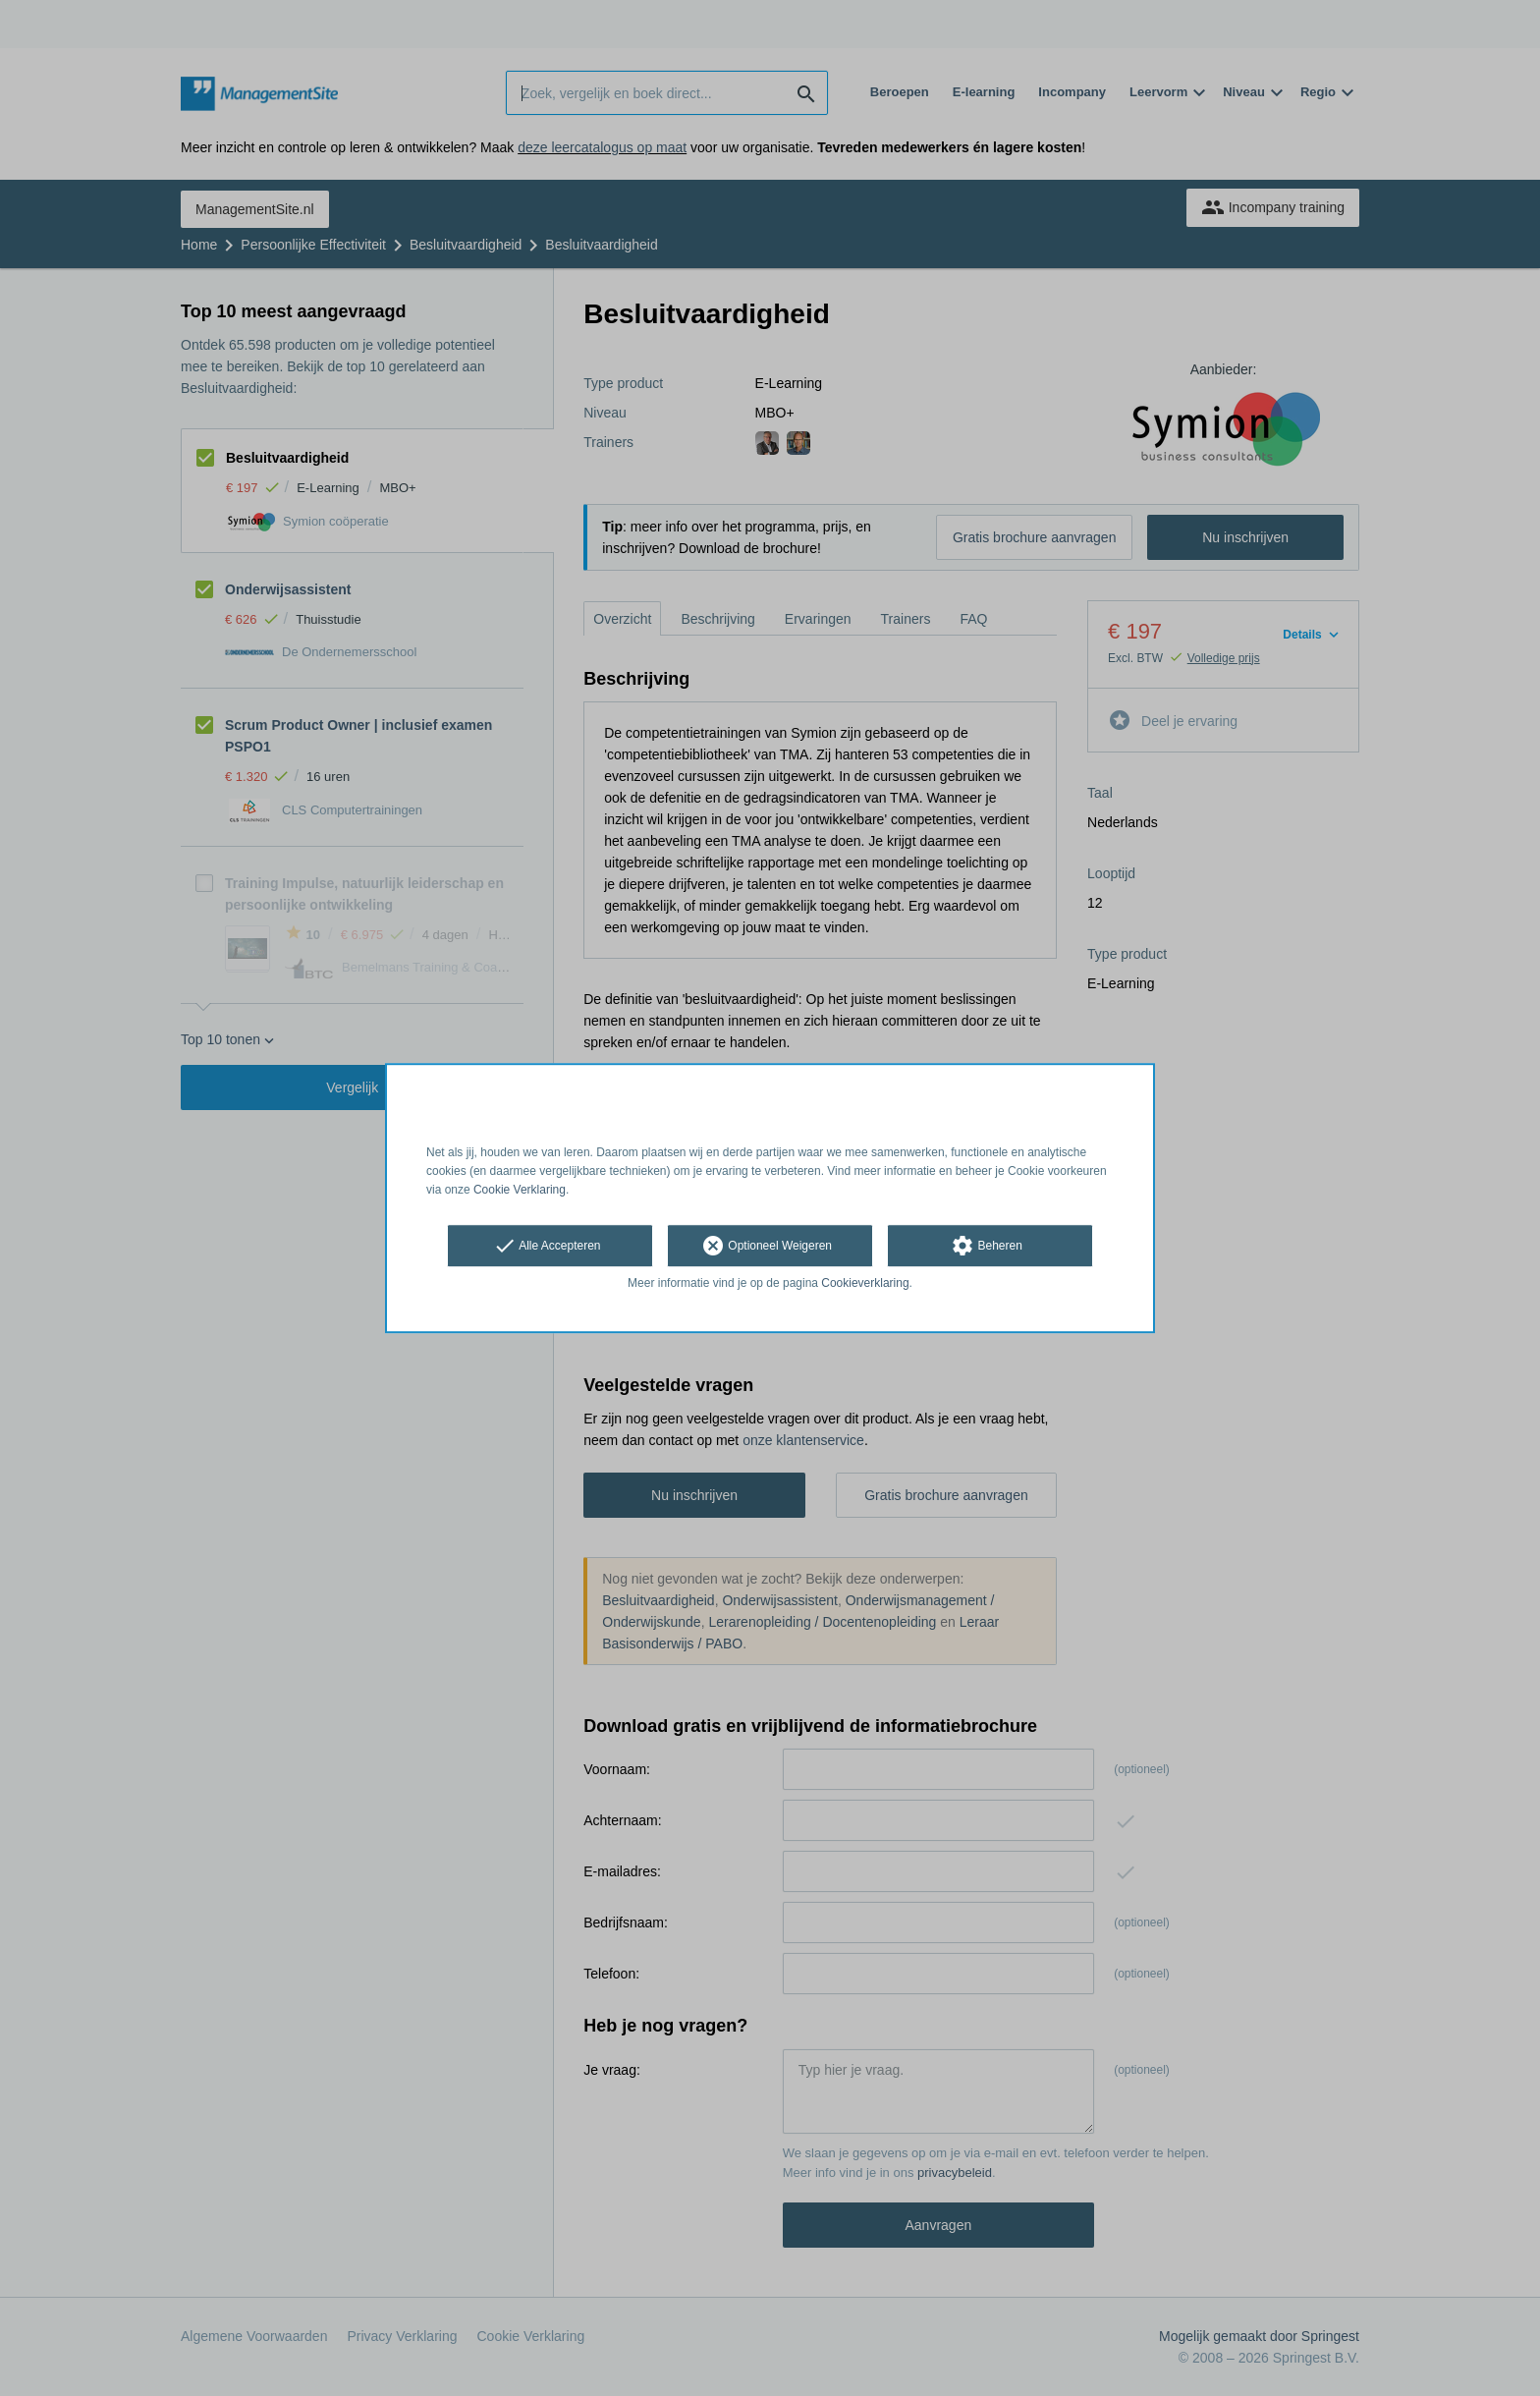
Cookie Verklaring (519, 1190)
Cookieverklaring (864, 1284)
